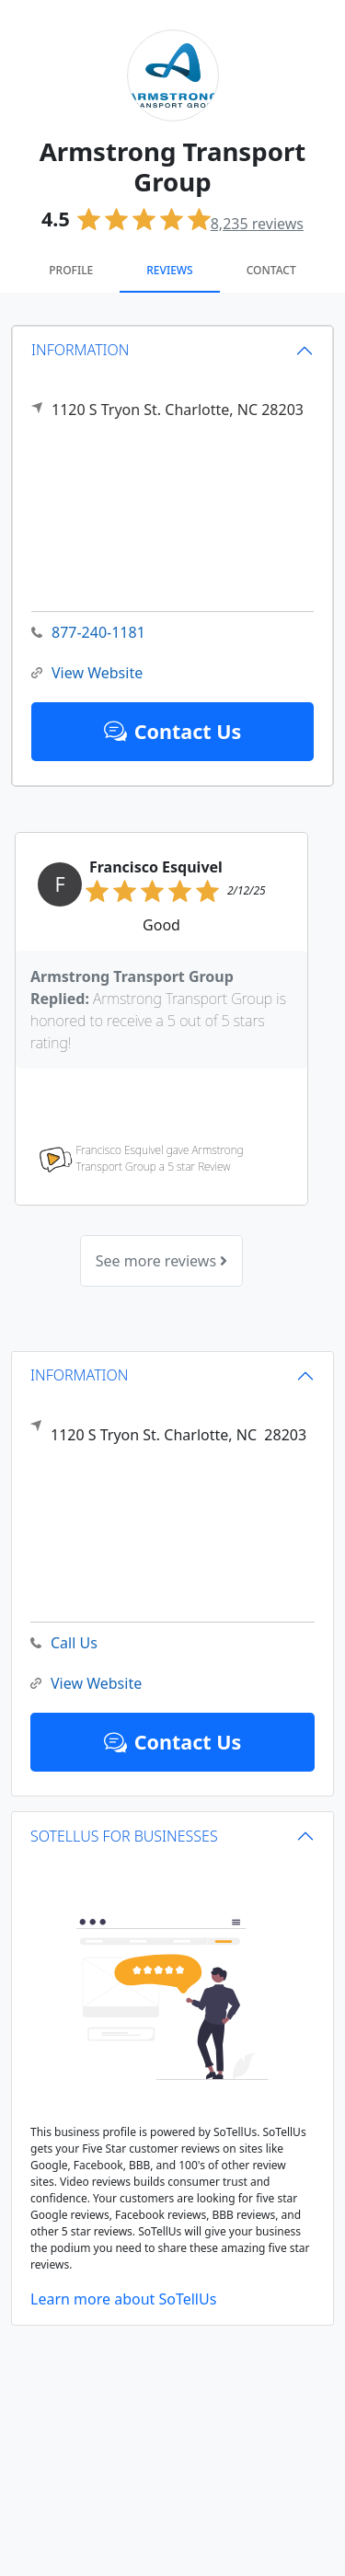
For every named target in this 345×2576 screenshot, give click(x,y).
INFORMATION (80, 350)
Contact (271, 270)
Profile (71, 270)
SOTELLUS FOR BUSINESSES (124, 1836)
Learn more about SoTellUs (123, 2299)
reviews (257, 224)
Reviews (169, 270)
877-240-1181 (88, 632)
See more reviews (161, 1261)
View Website (87, 673)
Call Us (64, 1643)
